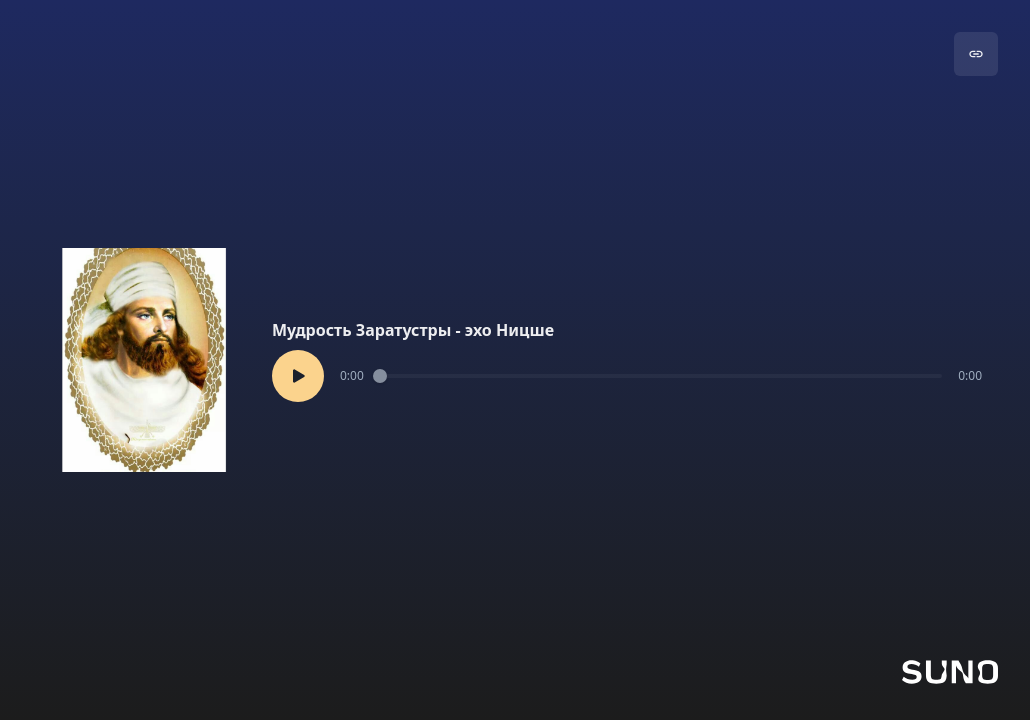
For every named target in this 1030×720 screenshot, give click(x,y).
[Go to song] (976, 54)
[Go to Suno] (950, 672)
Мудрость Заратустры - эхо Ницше (413, 330)
